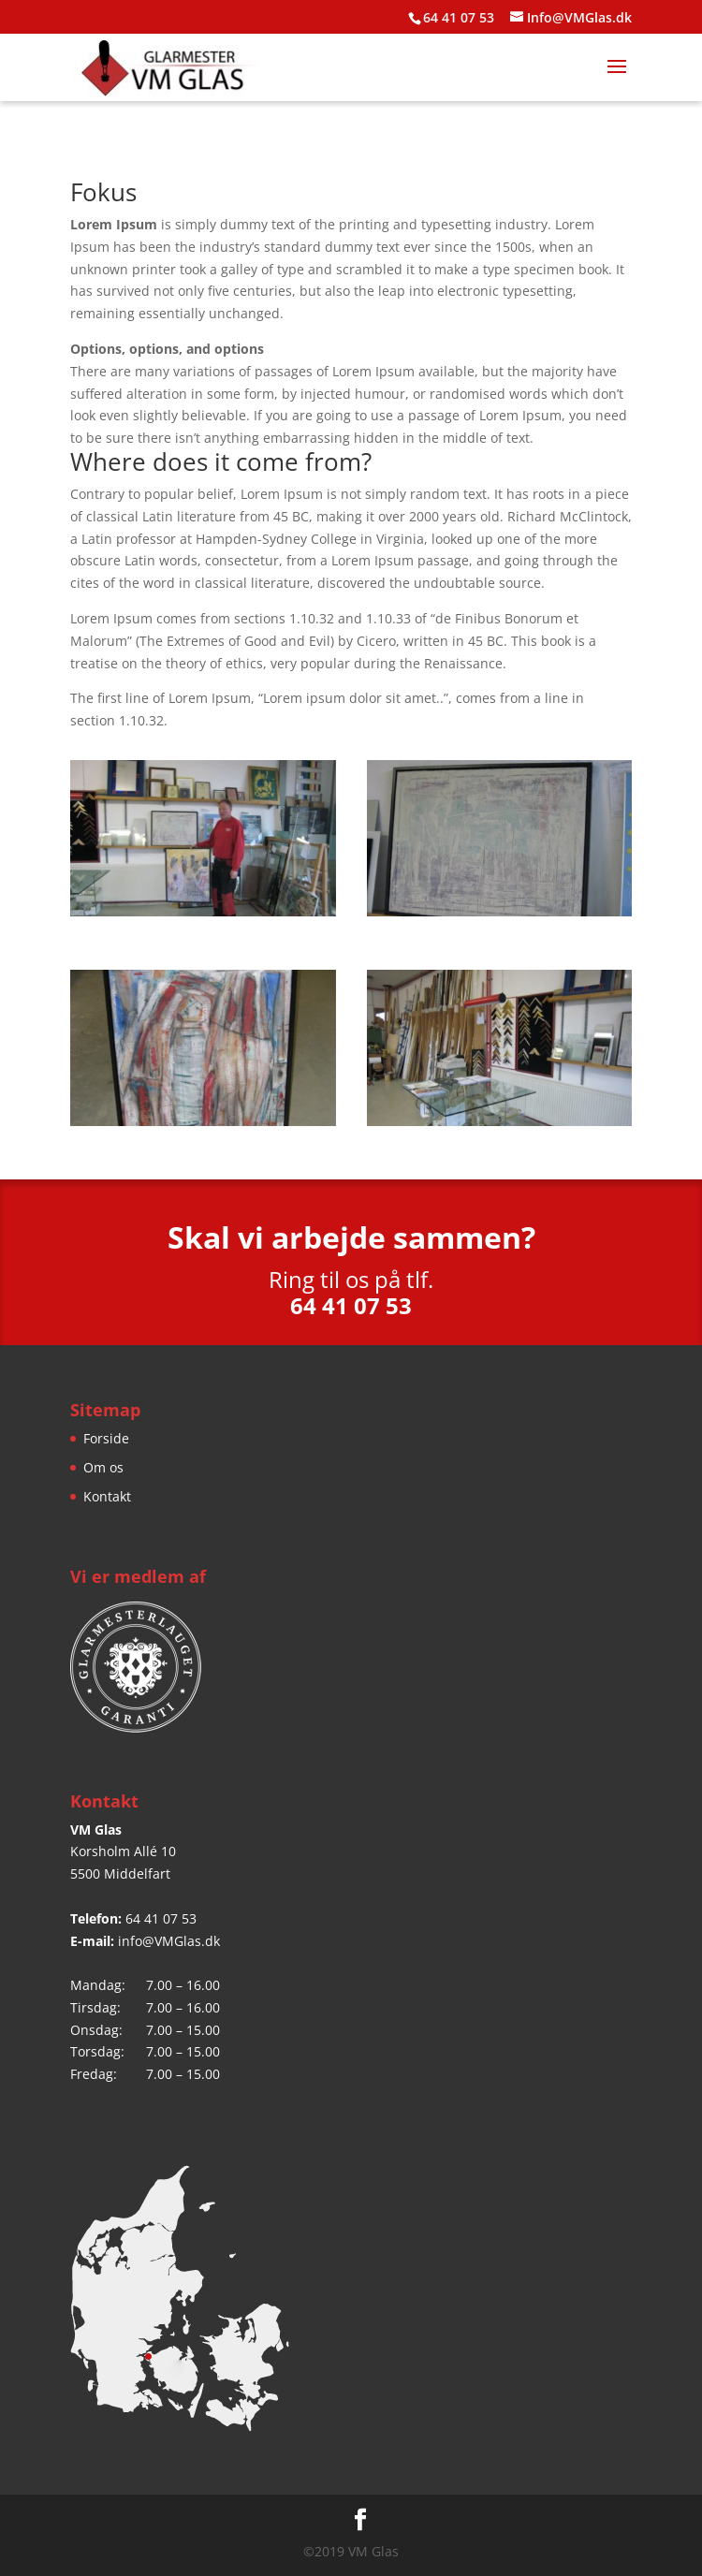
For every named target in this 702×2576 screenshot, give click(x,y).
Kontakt (107, 1496)
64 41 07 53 (161, 1918)
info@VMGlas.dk (169, 1941)
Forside (106, 1438)
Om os (103, 1467)
